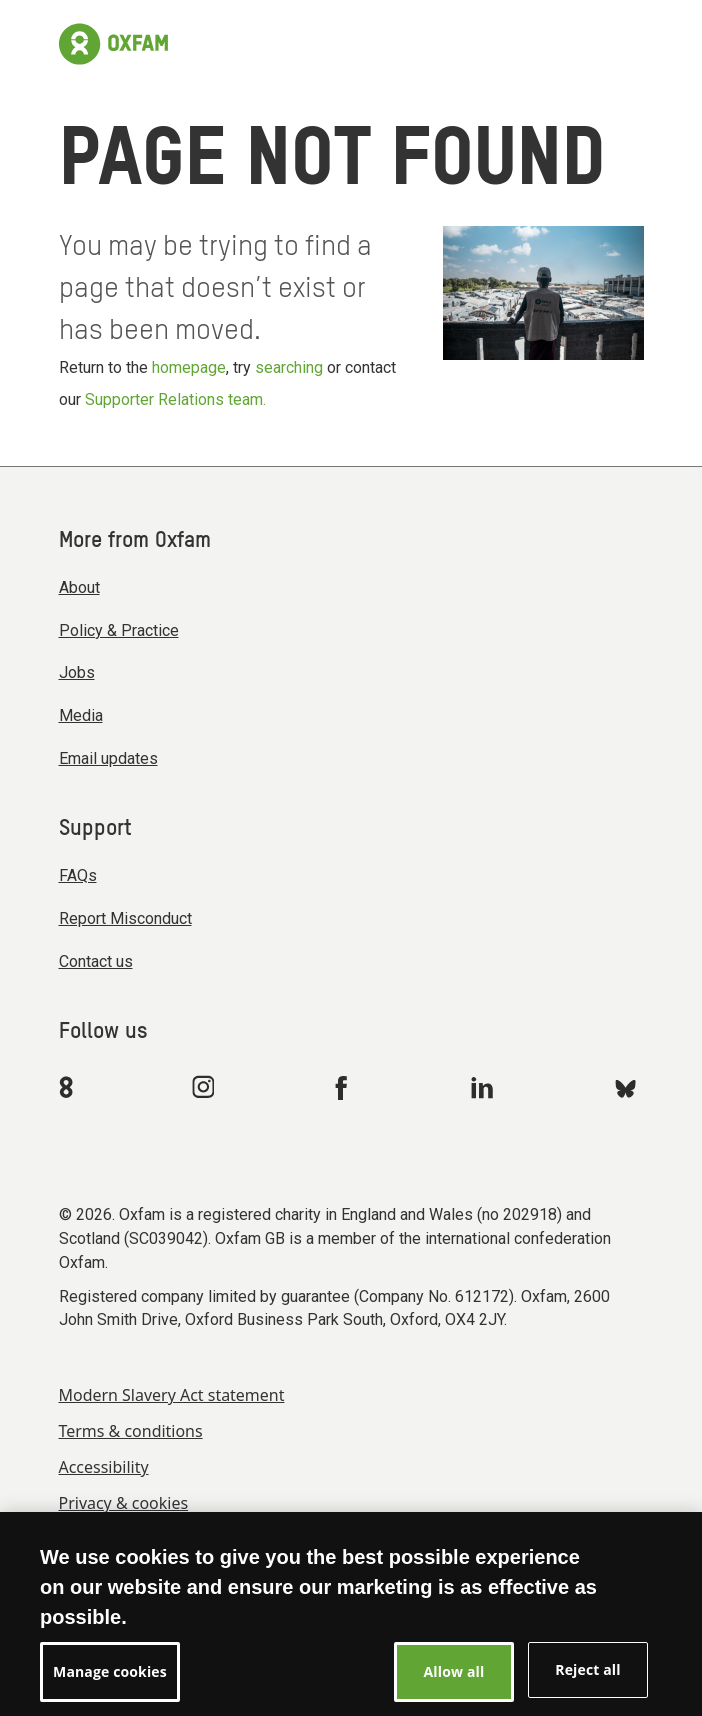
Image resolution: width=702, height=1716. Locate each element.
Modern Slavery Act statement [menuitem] (172, 1395)
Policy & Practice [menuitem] (119, 630)
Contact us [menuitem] (96, 961)
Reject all (587, 1680)
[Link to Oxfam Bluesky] (625, 1087)
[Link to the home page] (113, 44)
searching (289, 367)
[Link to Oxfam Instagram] (203, 1086)
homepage (189, 367)
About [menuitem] (79, 587)
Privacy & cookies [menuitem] (124, 1503)
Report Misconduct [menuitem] (125, 918)
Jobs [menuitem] (77, 672)
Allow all (454, 1682)
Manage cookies (110, 1682)
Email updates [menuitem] (108, 758)
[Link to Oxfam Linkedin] (485, 1087)
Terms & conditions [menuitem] (131, 1431)
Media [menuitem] (81, 715)
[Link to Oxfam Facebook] (344, 1087)
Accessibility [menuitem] (104, 1467)
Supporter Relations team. (175, 399)
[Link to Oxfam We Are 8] (69, 1087)
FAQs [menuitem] (78, 875)
